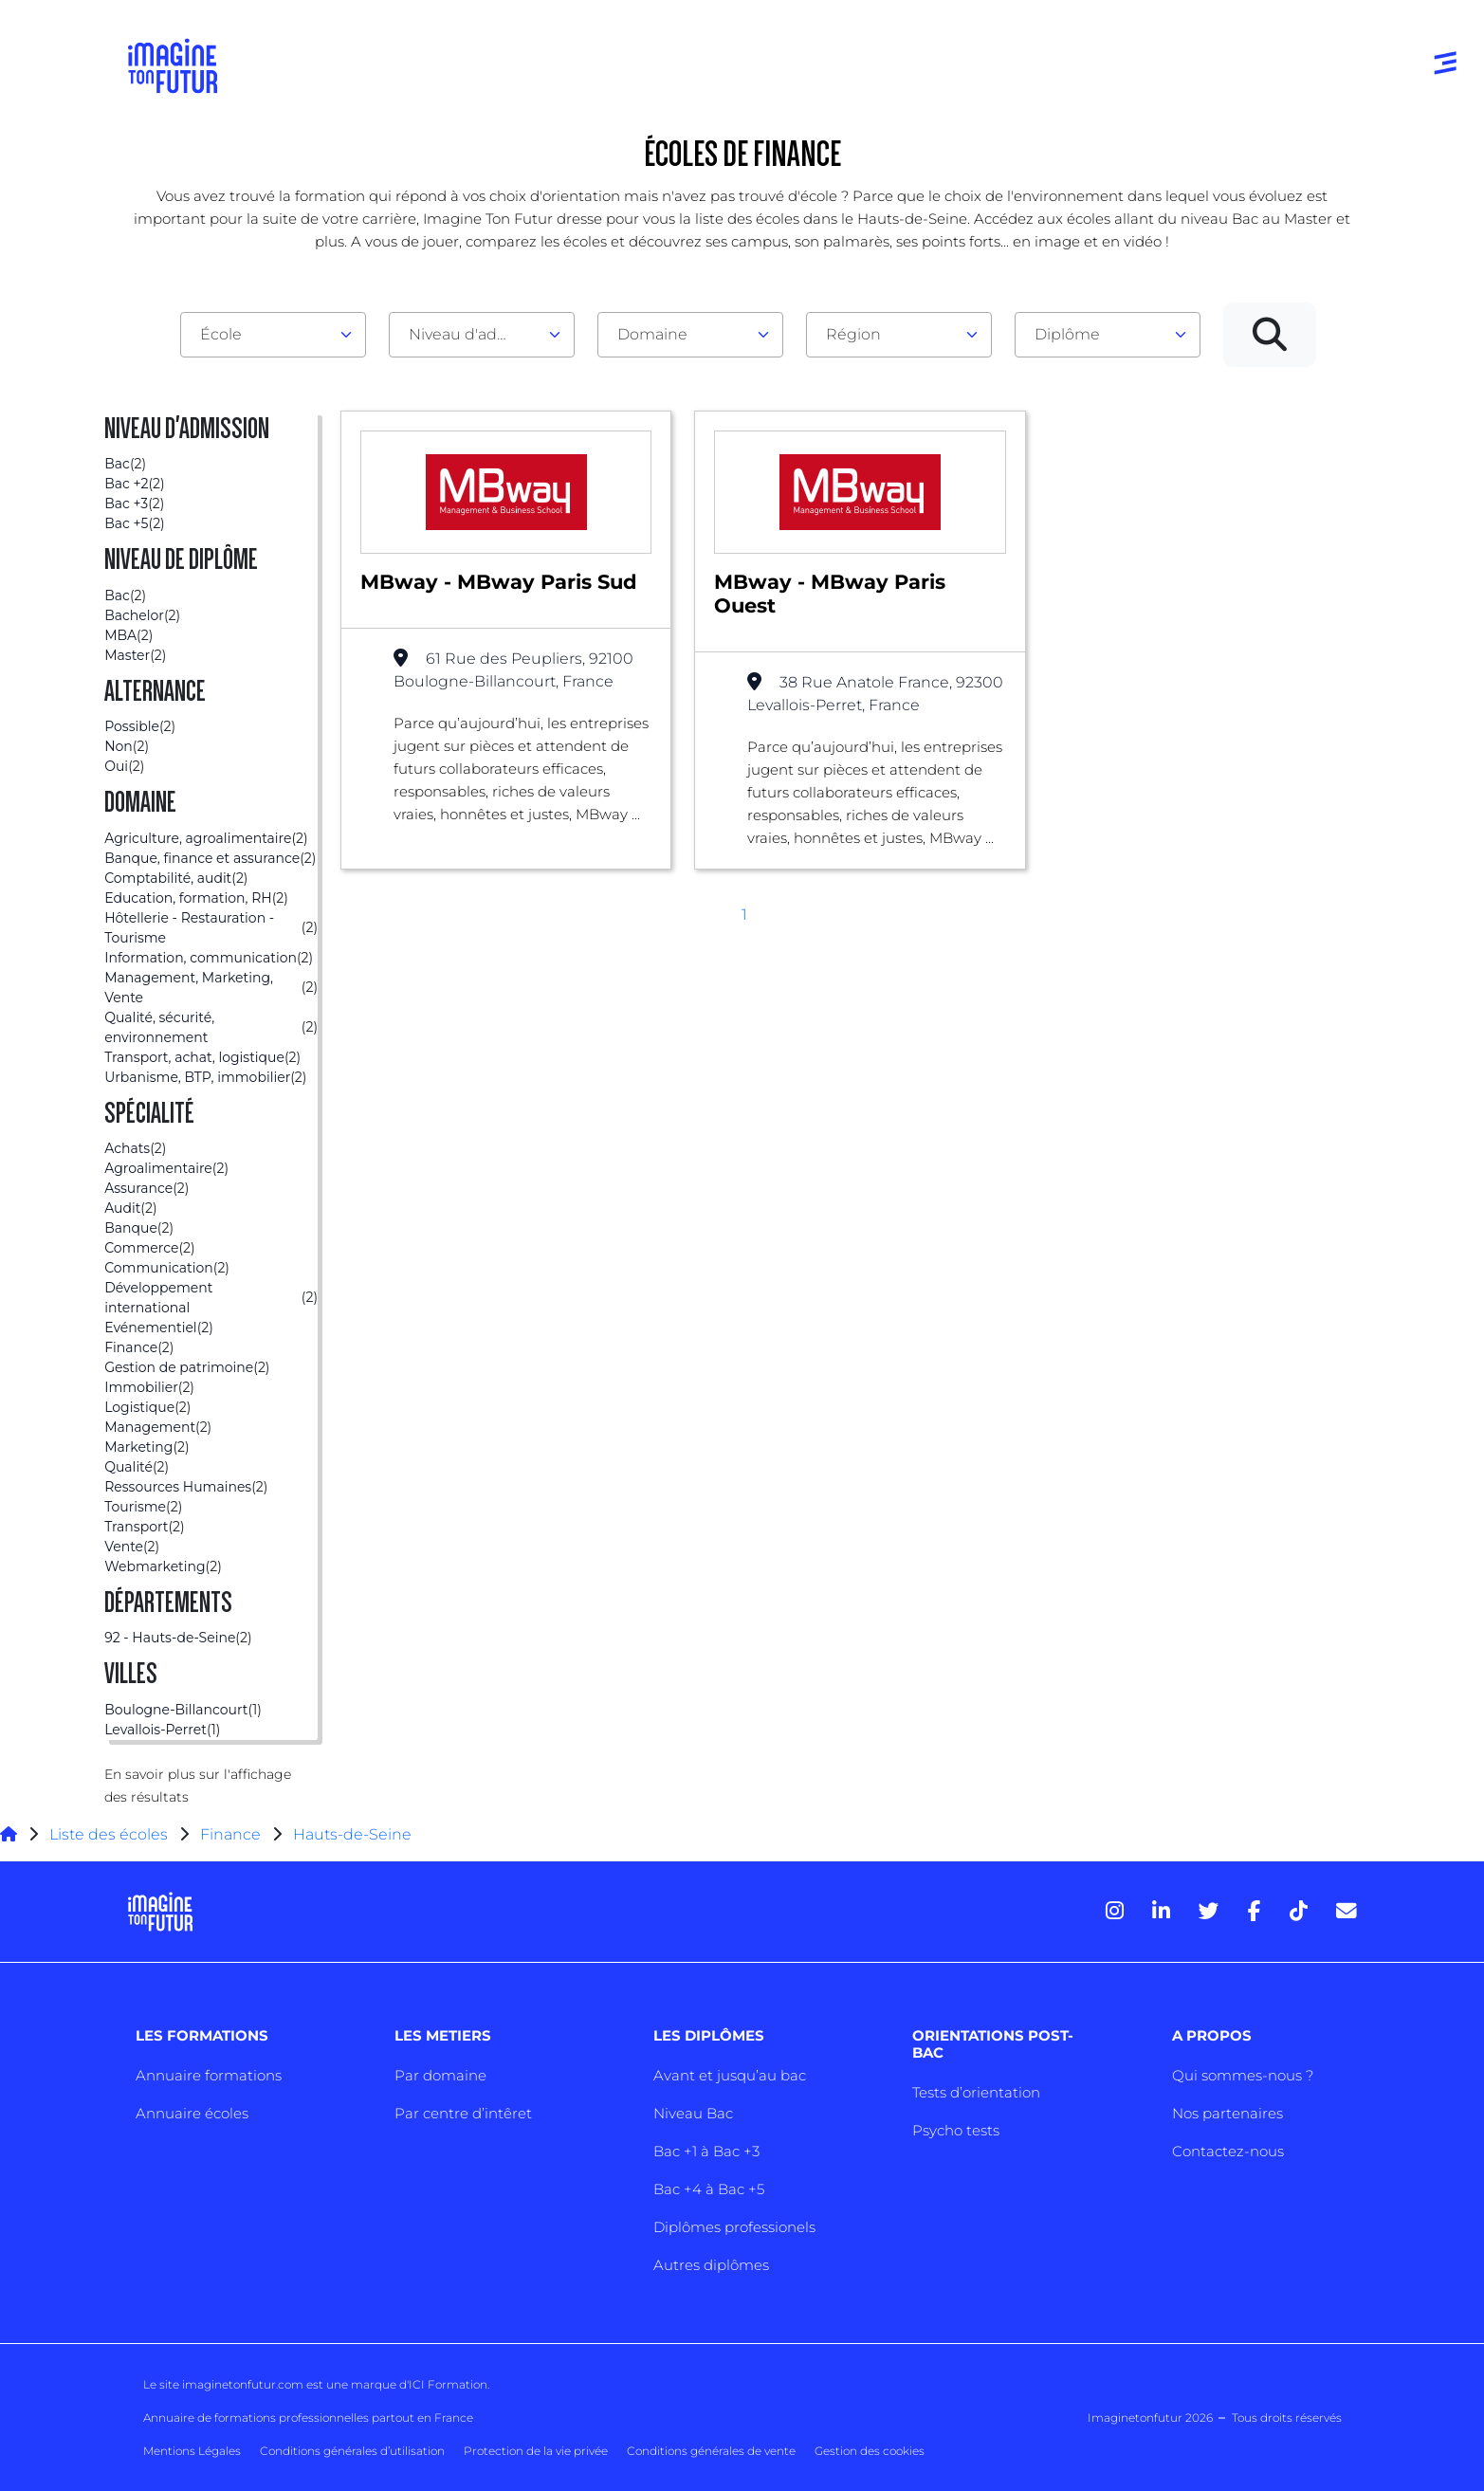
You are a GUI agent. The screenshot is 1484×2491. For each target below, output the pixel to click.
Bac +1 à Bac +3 (706, 2151)
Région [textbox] (853, 334)
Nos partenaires (1227, 2113)
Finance (230, 1834)
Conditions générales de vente (711, 2451)
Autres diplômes (711, 2265)
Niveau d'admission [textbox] (474, 334)
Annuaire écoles (192, 2113)
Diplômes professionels (734, 2227)
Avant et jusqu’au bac (729, 2075)
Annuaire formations (209, 2075)
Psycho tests (955, 2130)
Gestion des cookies (870, 2451)
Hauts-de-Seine (352, 1834)
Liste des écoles (108, 1834)
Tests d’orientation (976, 2092)
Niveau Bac (693, 2113)
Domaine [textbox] (652, 334)
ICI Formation (448, 2384)
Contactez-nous (1228, 2151)
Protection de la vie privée (536, 2451)
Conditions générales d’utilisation (352, 2451)
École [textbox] (221, 334)
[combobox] (273, 334)
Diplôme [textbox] (1067, 334)
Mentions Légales (192, 2451)
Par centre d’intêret (463, 2113)
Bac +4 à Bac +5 (708, 2189)
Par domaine (440, 2075)
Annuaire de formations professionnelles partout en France (308, 2417)
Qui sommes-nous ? (1242, 2075)
